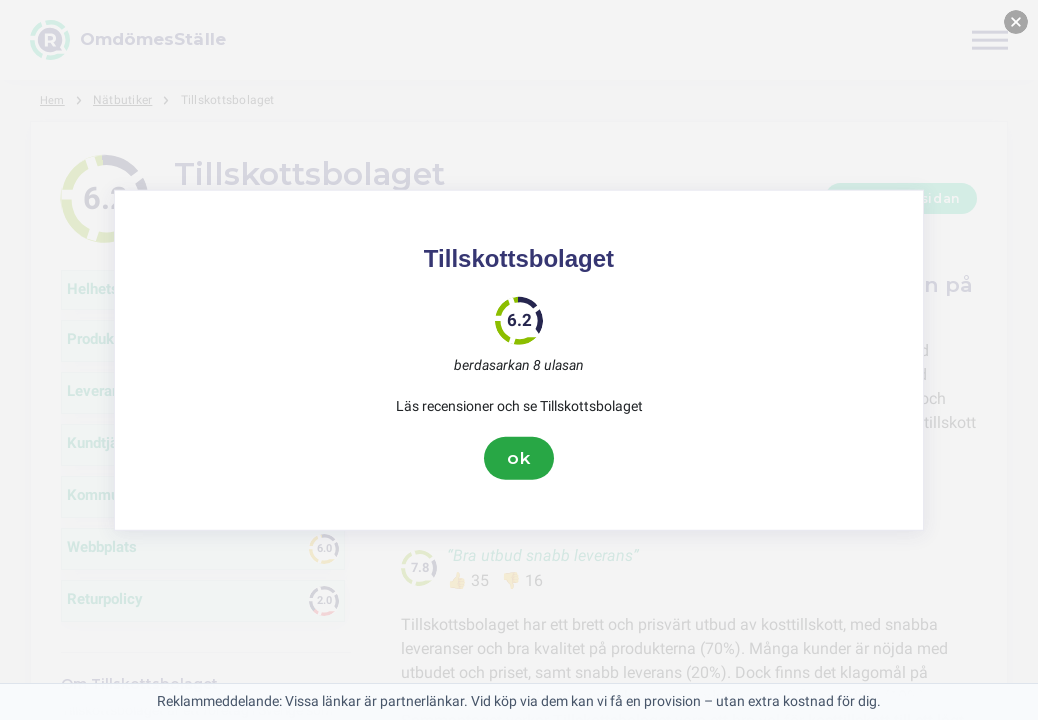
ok (519, 458)
